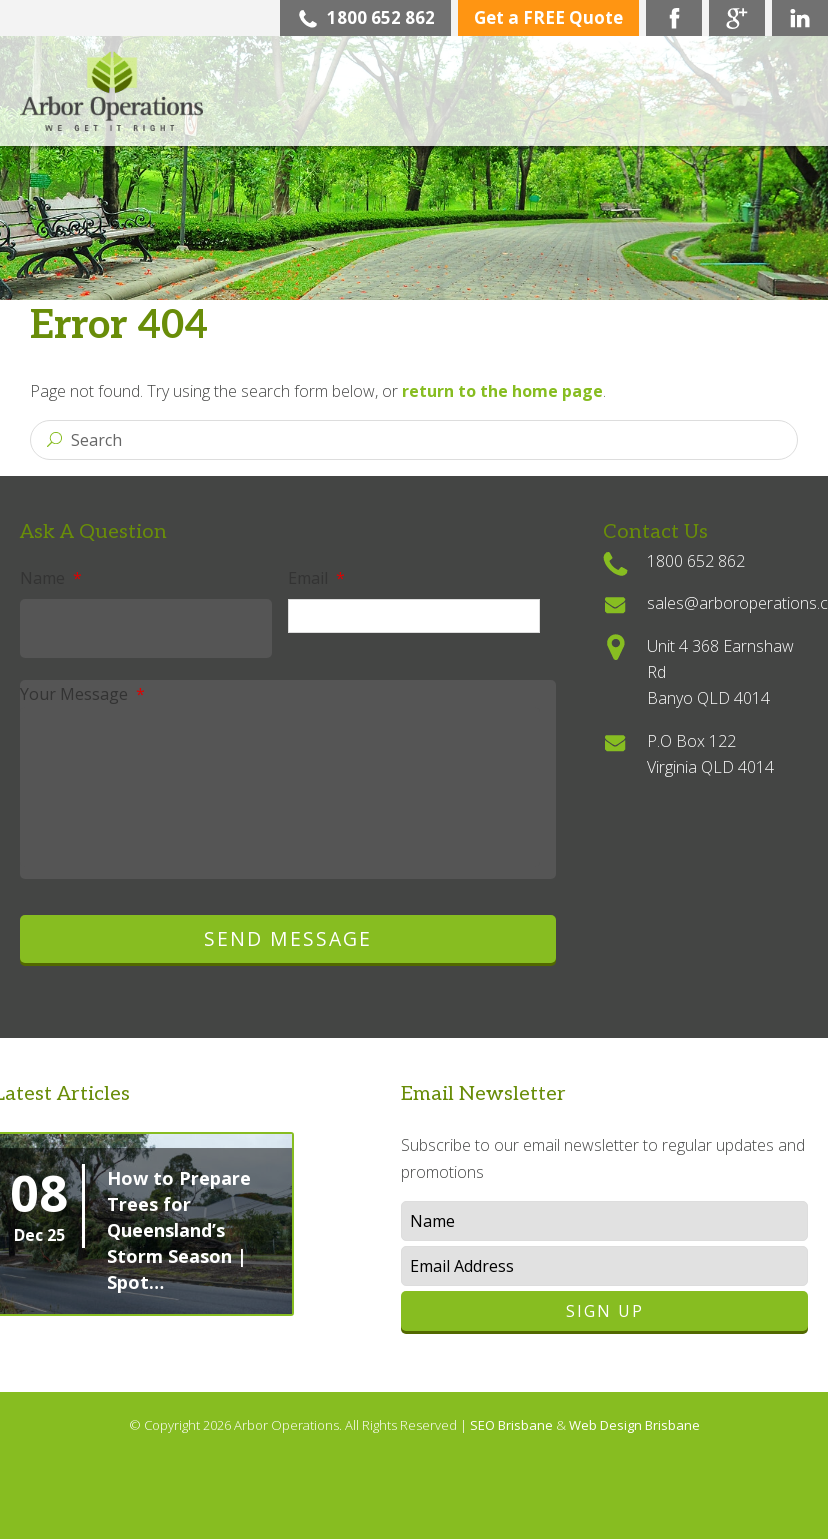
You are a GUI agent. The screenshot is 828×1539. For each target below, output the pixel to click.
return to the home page (502, 391)
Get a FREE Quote (548, 17)
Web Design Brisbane (634, 1425)
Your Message (82, 694)
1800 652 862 (366, 17)
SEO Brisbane (513, 1425)
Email (316, 578)
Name (51, 578)
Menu (783, 110)
